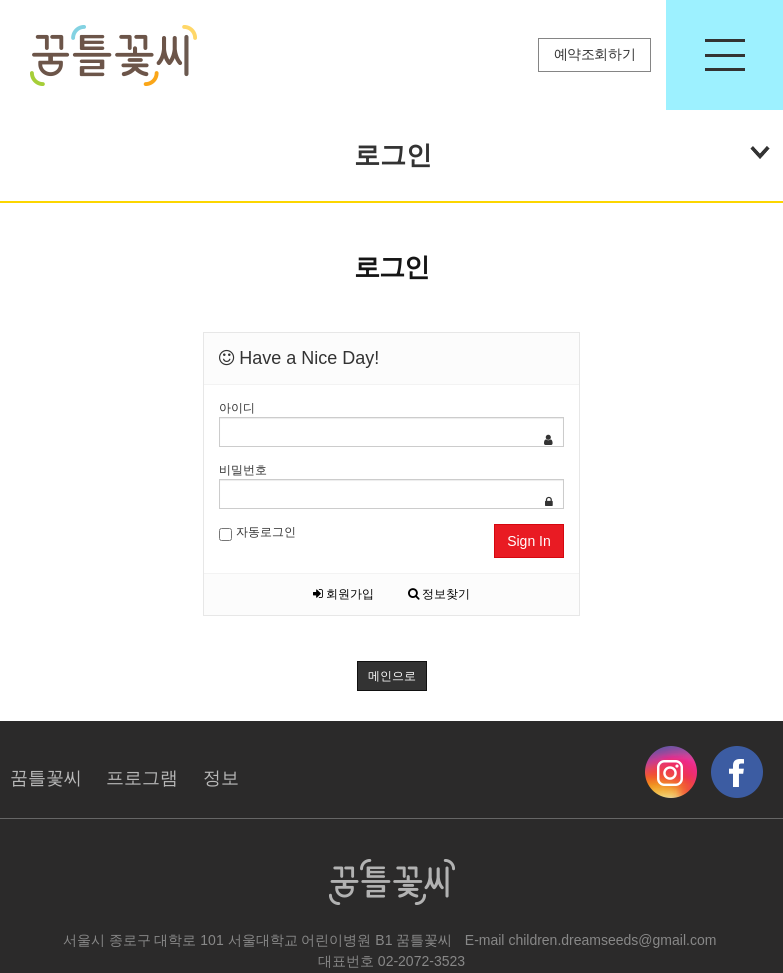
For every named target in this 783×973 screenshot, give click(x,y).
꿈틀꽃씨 (46, 778)
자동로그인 (257, 533)
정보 (221, 778)
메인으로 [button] (392, 676)
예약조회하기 (595, 54)
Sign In (529, 541)
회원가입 (343, 594)
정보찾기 (439, 594)
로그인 (562, 151)
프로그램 (142, 778)
